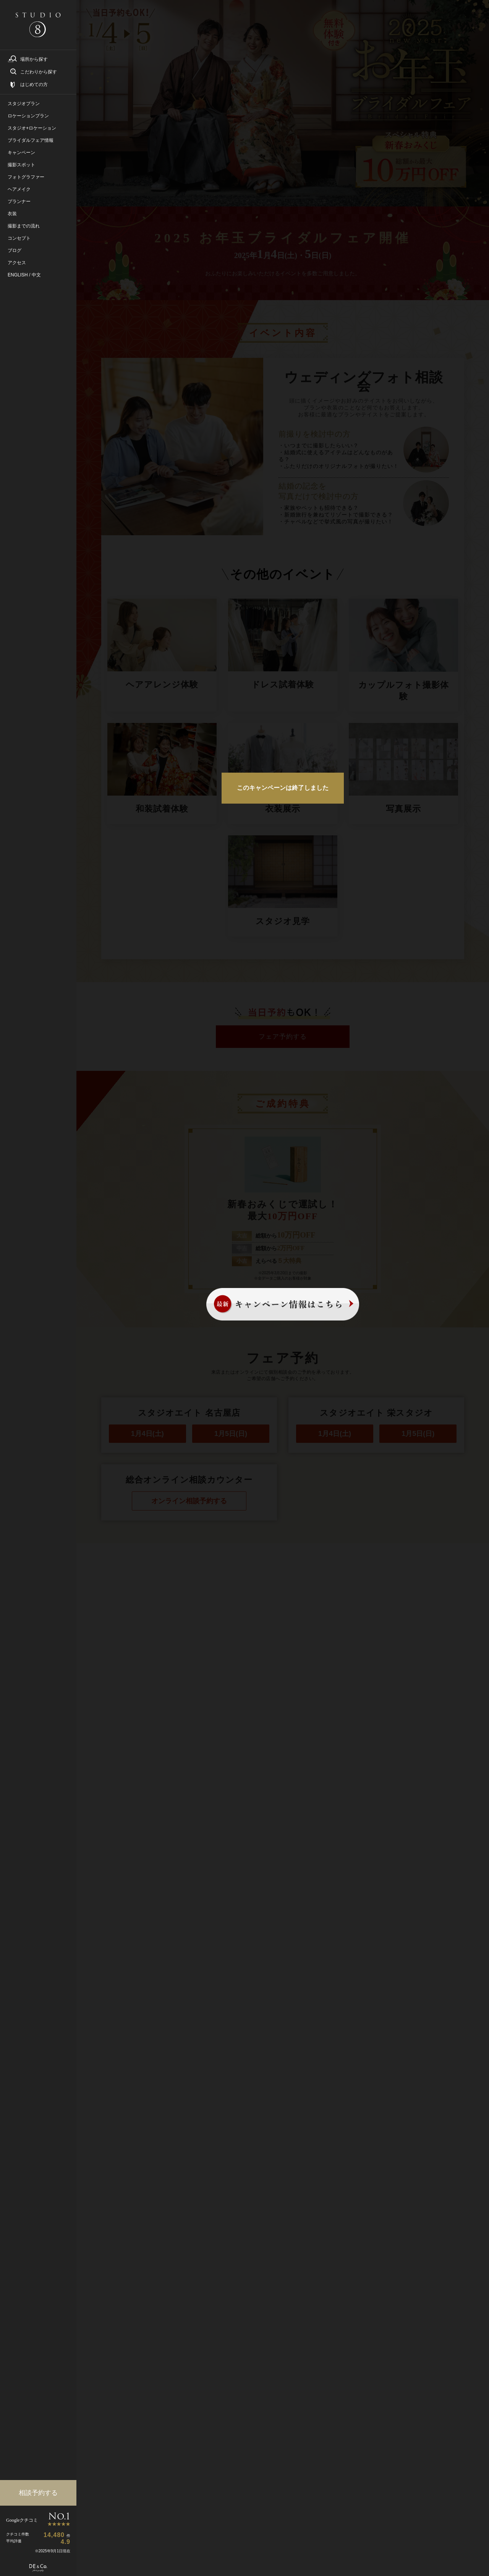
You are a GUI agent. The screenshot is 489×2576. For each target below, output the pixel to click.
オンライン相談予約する (189, 1501)
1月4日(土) (147, 1433)
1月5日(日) (230, 1433)
